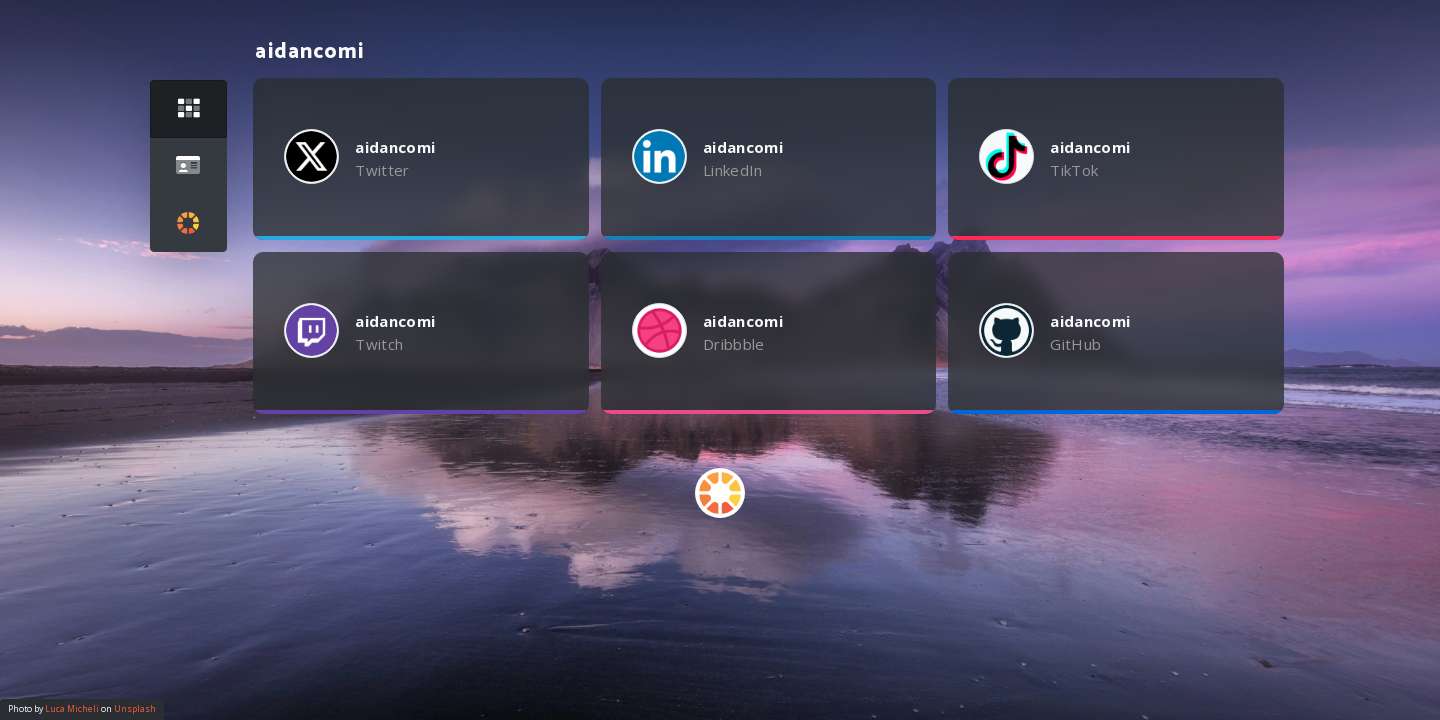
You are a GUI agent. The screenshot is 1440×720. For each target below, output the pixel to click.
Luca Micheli (72, 709)
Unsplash (135, 709)
